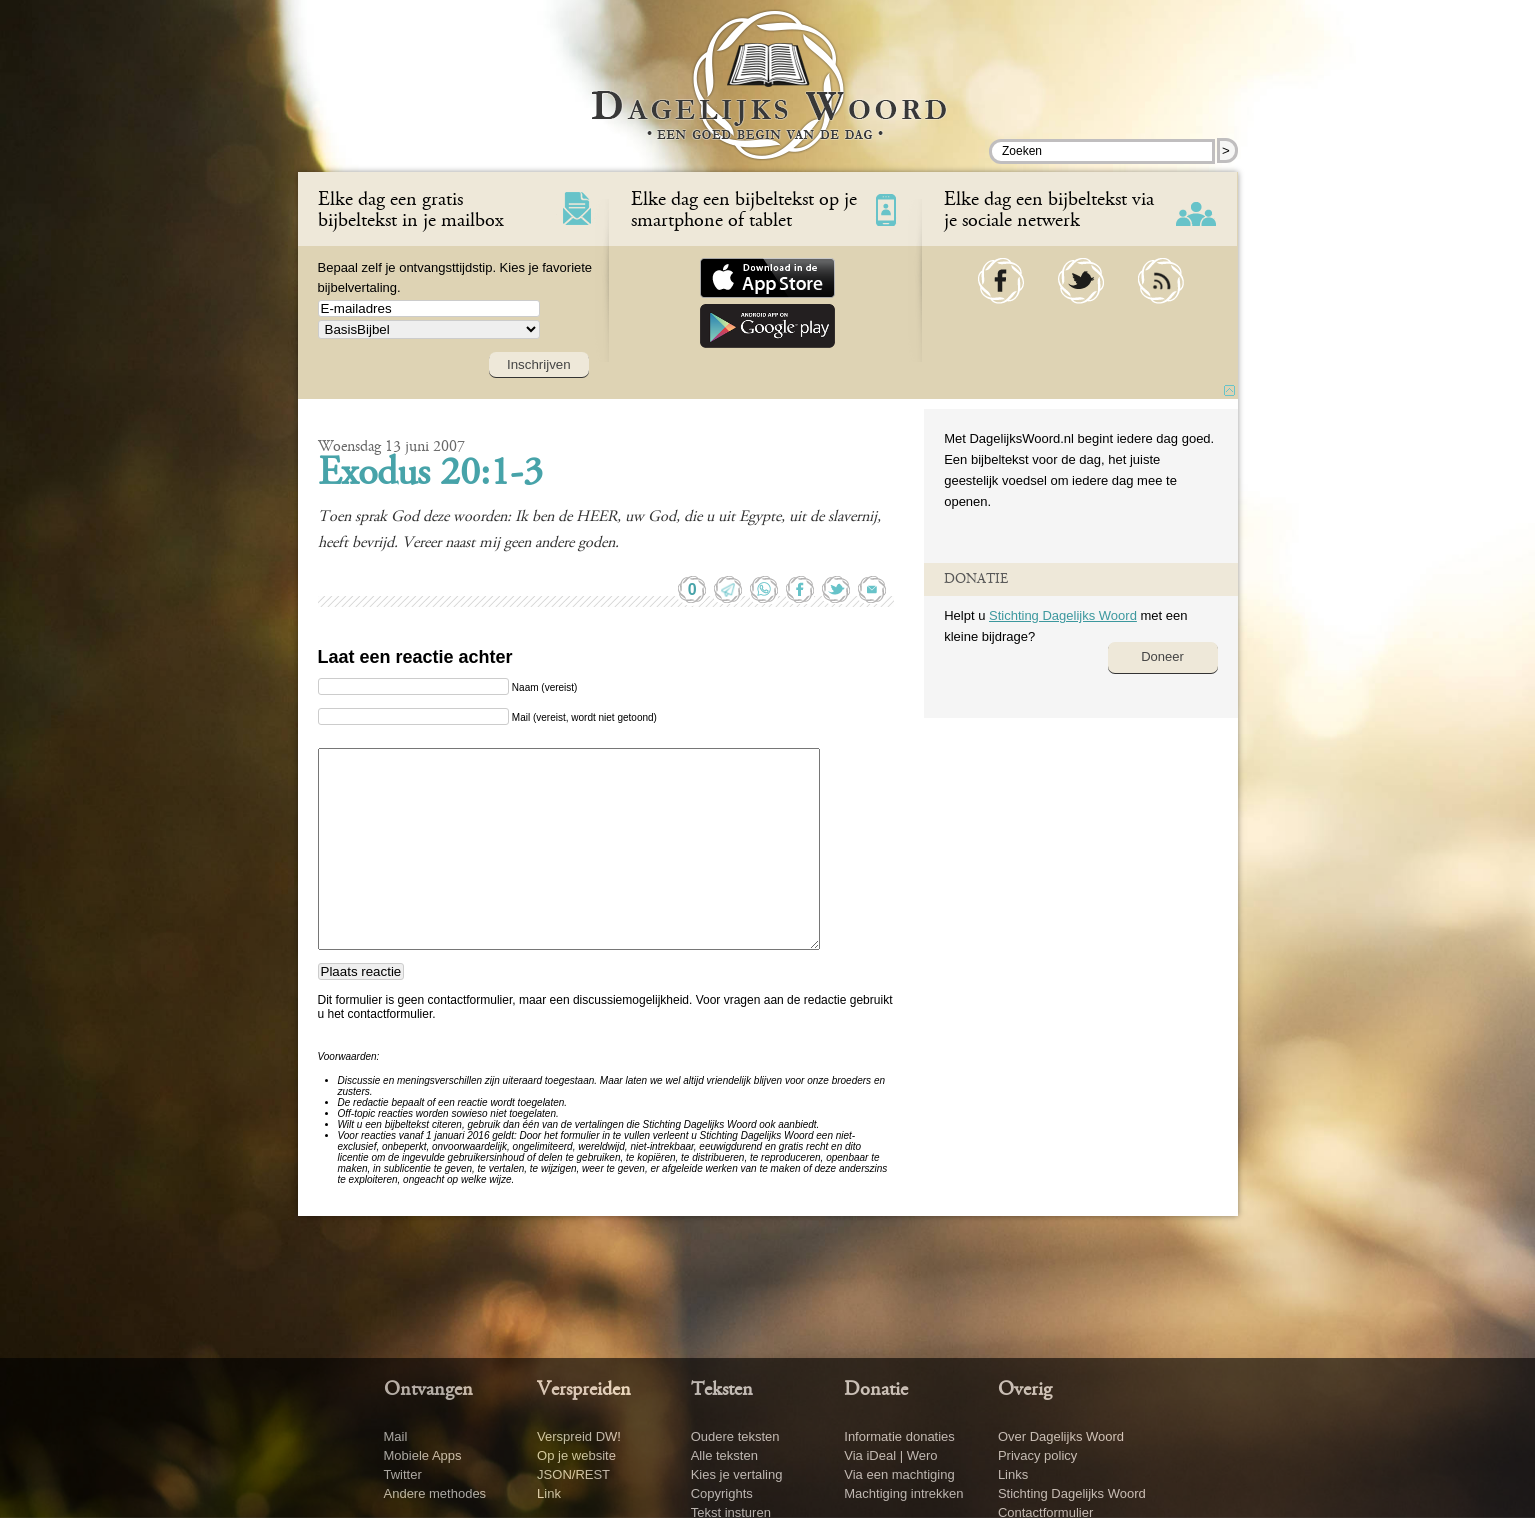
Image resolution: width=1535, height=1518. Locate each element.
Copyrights (722, 1493)
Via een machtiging (899, 1474)
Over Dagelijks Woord (1061, 1436)
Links (1013, 1474)
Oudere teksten (735, 1436)
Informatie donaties (899, 1436)
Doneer (1162, 656)
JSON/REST (573, 1474)
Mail (396, 1436)
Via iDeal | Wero (890, 1455)
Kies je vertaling (737, 1474)
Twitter (403, 1474)
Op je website (576, 1455)
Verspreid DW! (579, 1436)
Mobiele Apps (423, 1455)
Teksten (722, 1390)
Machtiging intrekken (903, 1493)
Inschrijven (539, 364)
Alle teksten (724, 1455)
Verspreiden (584, 1390)
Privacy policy (1037, 1455)
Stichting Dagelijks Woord (1063, 615)
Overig (1025, 1390)
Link (549, 1493)
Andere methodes (435, 1493)
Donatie (876, 1390)
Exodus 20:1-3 (430, 475)
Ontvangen (428, 1390)
